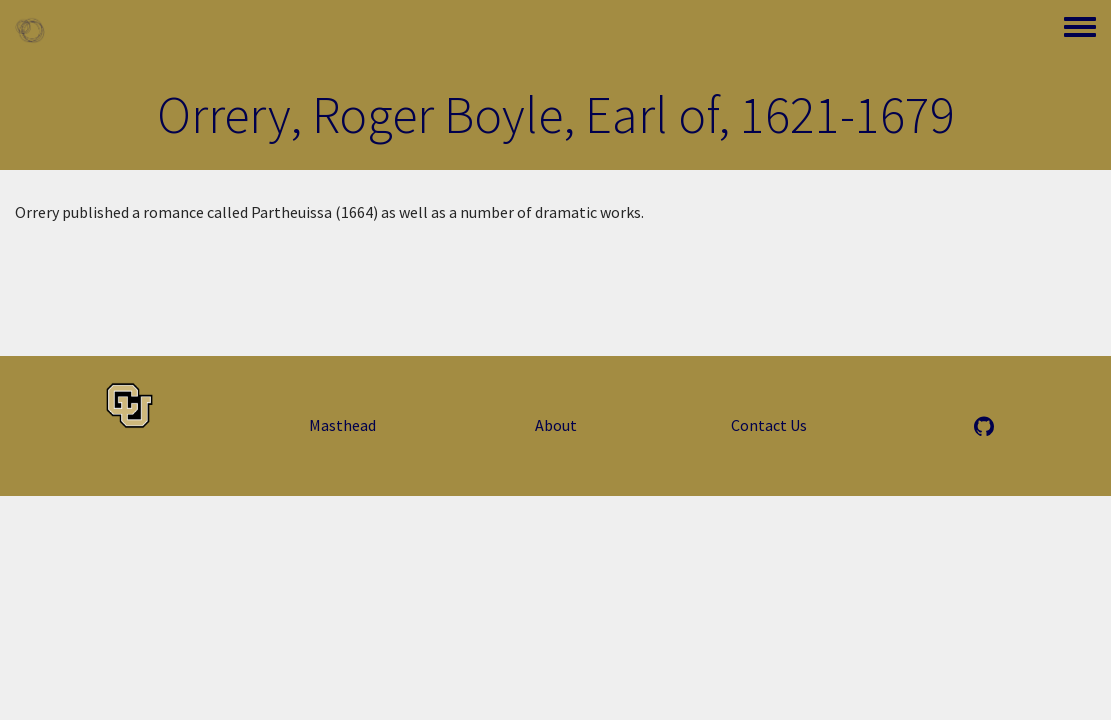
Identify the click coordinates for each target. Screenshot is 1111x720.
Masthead (342, 425)
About (556, 425)
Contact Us (769, 425)
